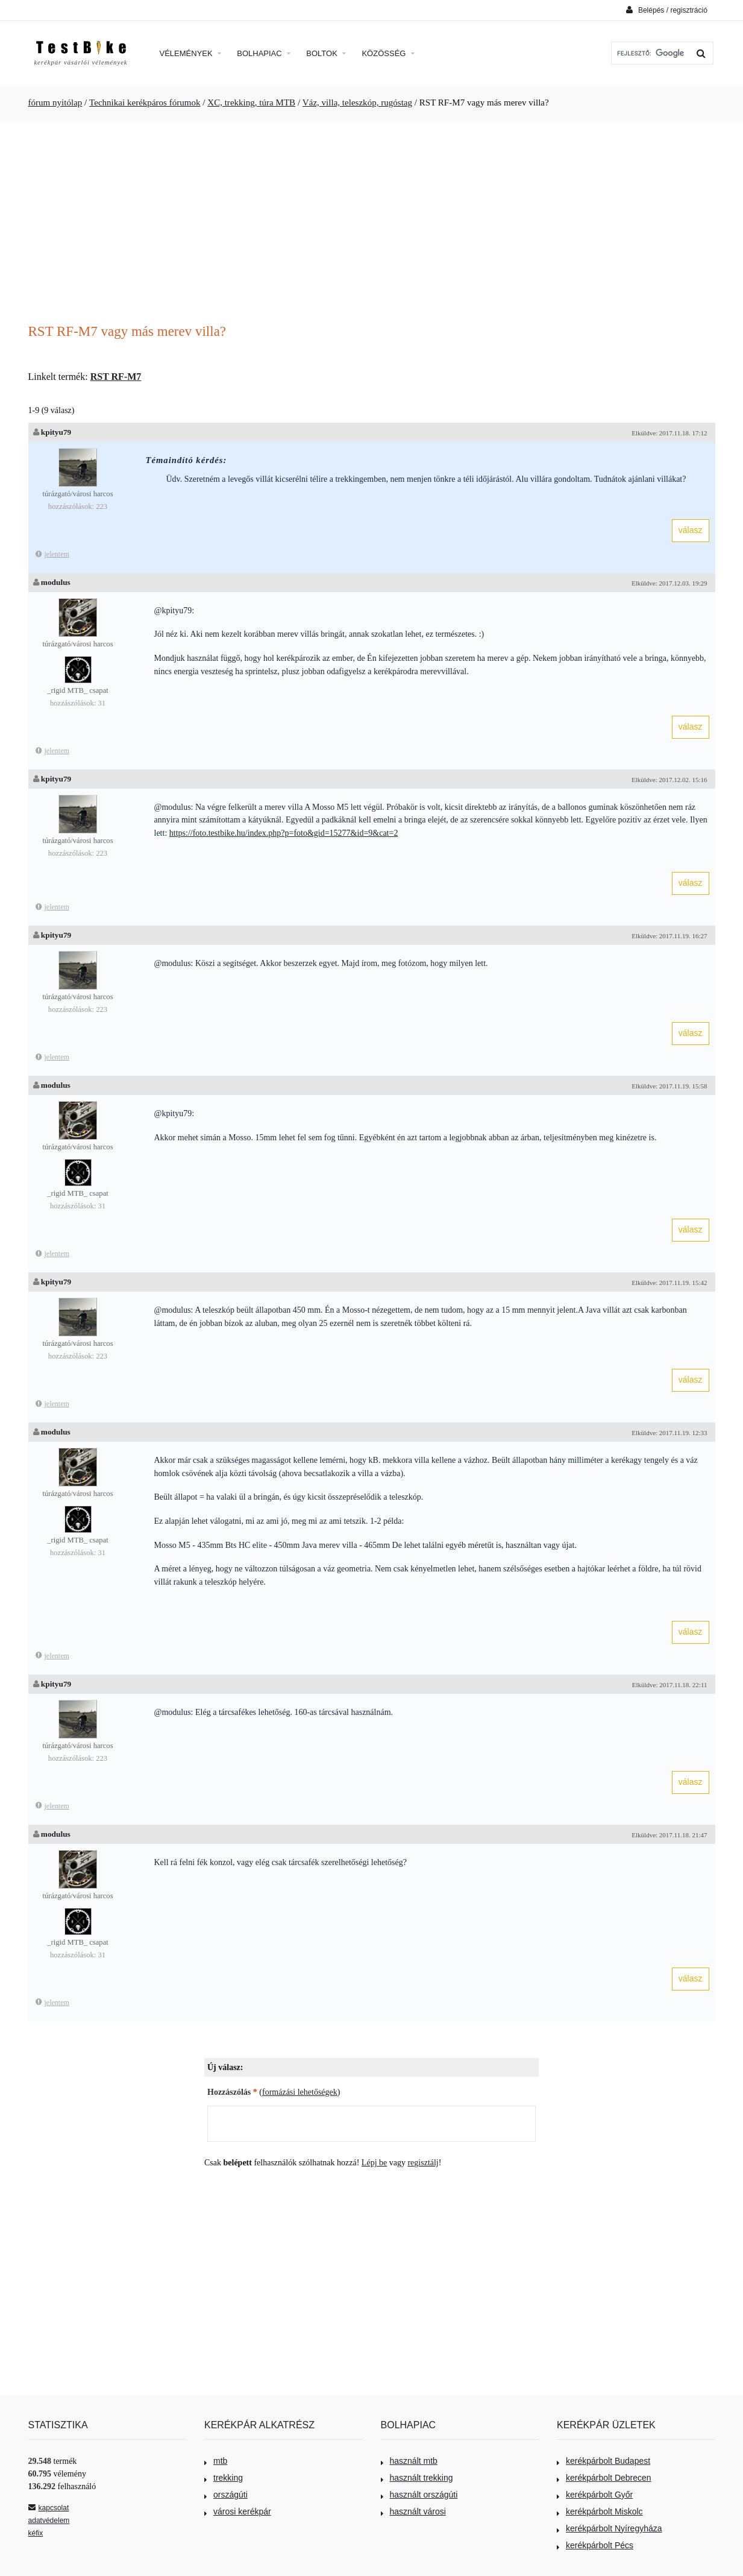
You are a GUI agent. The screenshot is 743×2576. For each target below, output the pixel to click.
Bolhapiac (263, 53)
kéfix (35, 2533)
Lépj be (374, 2162)
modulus (56, 582)
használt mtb (409, 2461)
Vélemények (191, 53)
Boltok (326, 53)
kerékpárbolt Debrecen (604, 2478)
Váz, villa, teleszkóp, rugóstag (357, 102)
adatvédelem (49, 2520)
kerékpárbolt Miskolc (600, 2511)
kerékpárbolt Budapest (603, 2461)
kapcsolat (48, 2508)
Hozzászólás (232, 2092)
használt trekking (417, 2478)
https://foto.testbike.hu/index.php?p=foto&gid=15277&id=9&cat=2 (283, 833)
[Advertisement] (371, 223)
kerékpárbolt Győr (595, 2494)
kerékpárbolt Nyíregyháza (609, 2528)
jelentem (52, 554)
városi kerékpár (237, 2511)
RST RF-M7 (116, 376)
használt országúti (419, 2494)
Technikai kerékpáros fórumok (144, 102)
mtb (215, 2461)
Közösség (388, 53)
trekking (223, 2478)
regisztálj (422, 2162)
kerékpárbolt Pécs (595, 2545)
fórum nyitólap (55, 102)
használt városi (413, 2511)
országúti (226, 2494)
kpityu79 (56, 432)
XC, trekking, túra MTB (251, 102)
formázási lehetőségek (299, 2092)
